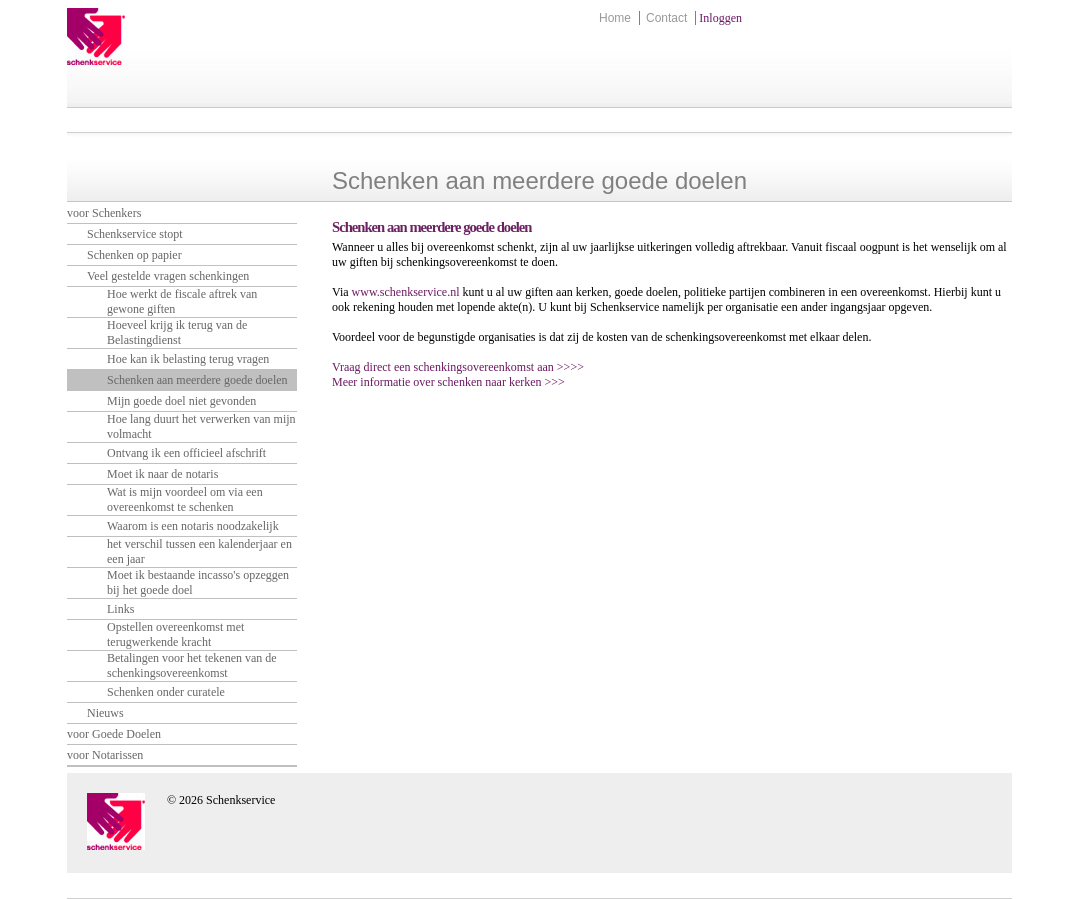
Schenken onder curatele (166, 692)
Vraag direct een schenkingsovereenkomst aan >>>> (458, 367)
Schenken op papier (134, 255)
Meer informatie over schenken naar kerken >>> (448, 382)
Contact (666, 18)
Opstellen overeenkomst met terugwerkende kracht (175, 634)
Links (120, 609)
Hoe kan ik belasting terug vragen (188, 359)
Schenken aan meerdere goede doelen (197, 380)
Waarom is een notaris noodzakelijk (193, 526)
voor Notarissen (105, 755)
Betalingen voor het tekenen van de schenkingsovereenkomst (192, 665)
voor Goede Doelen (114, 734)
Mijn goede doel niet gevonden (181, 401)
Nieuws (105, 713)
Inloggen (720, 18)
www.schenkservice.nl (406, 292)
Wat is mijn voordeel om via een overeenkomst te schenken (185, 499)
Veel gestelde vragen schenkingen (168, 276)
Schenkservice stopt (135, 234)
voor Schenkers (104, 213)
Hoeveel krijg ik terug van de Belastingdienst (177, 332)
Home (615, 18)
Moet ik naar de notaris (162, 474)
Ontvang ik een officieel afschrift (186, 453)
